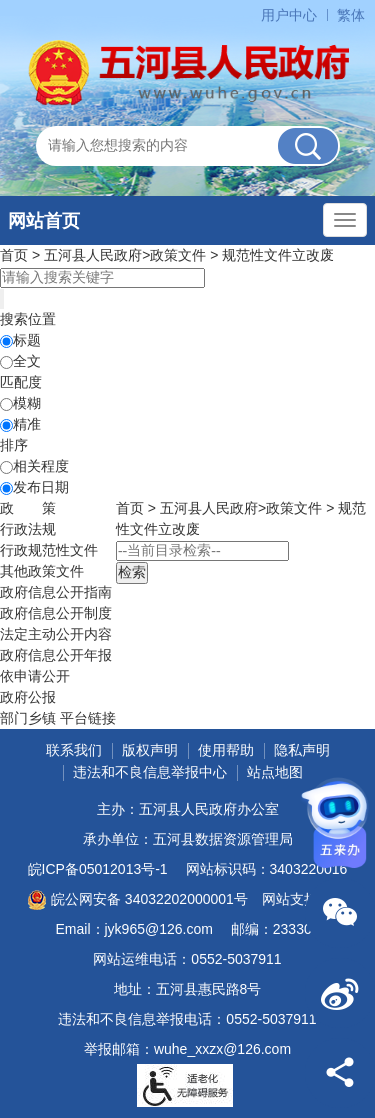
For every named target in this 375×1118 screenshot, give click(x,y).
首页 (14, 255)
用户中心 (289, 15)
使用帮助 (226, 750)
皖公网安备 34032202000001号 (137, 900)
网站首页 (44, 221)
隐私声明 (302, 750)
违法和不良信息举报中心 (150, 772)
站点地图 (275, 772)
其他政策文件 (42, 571)
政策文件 (178, 255)
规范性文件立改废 (278, 255)
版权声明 (150, 750)
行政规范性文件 (49, 550)
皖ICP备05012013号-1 (98, 869)
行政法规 (28, 529)
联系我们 (74, 750)
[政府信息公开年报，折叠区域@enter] (56, 655)
